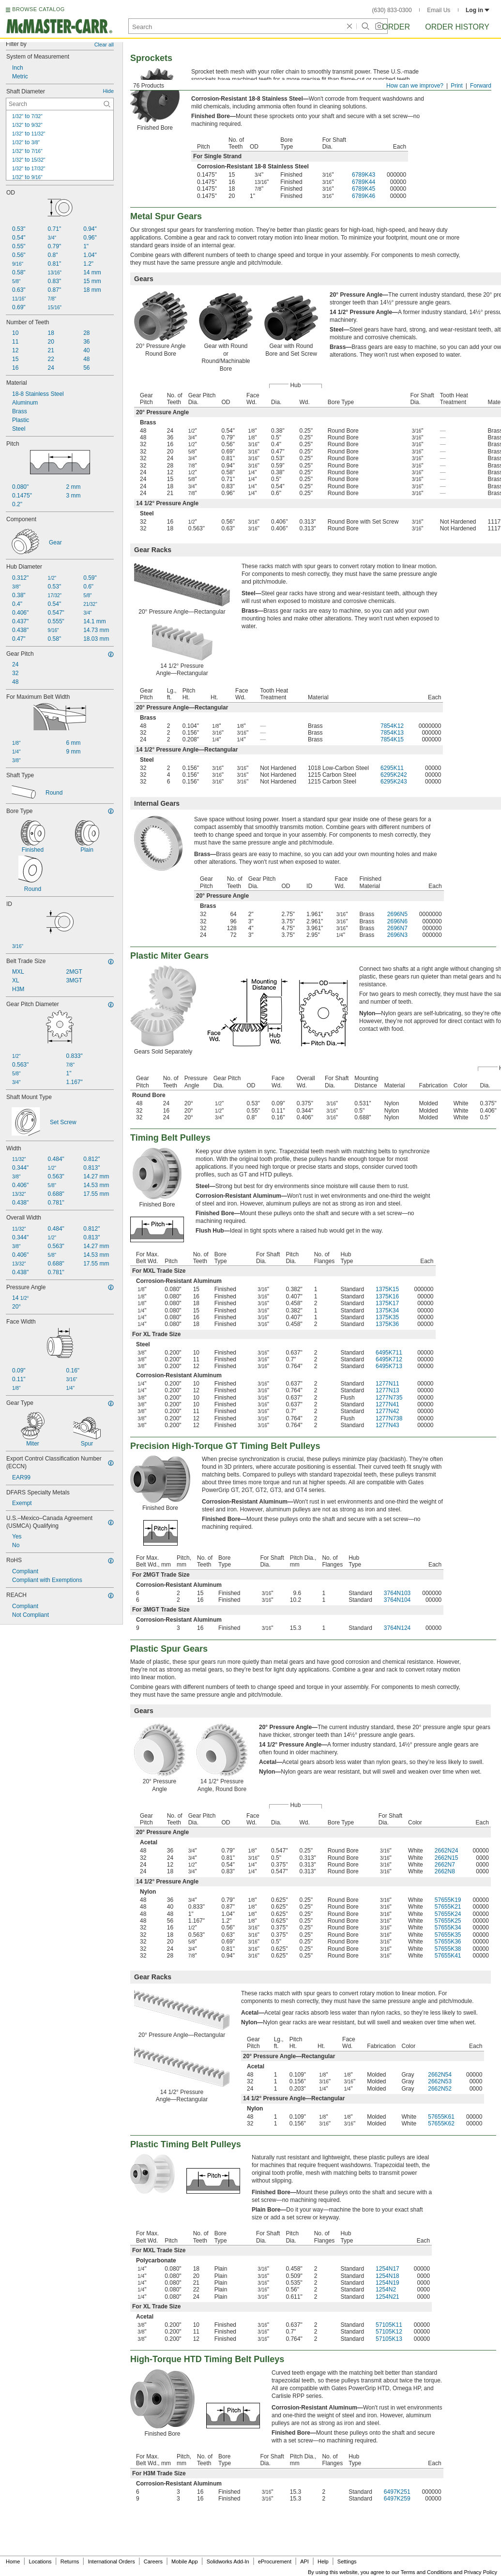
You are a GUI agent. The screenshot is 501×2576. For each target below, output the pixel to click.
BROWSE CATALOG (38, 9)
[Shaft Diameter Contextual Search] (60, 104)
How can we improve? (414, 85)
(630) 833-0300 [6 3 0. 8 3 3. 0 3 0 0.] (392, 10)
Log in (477, 10)
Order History (457, 27)
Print (457, 85)
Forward (480, 85)
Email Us (438, 10)
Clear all (104, 44)
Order (396, 27)
